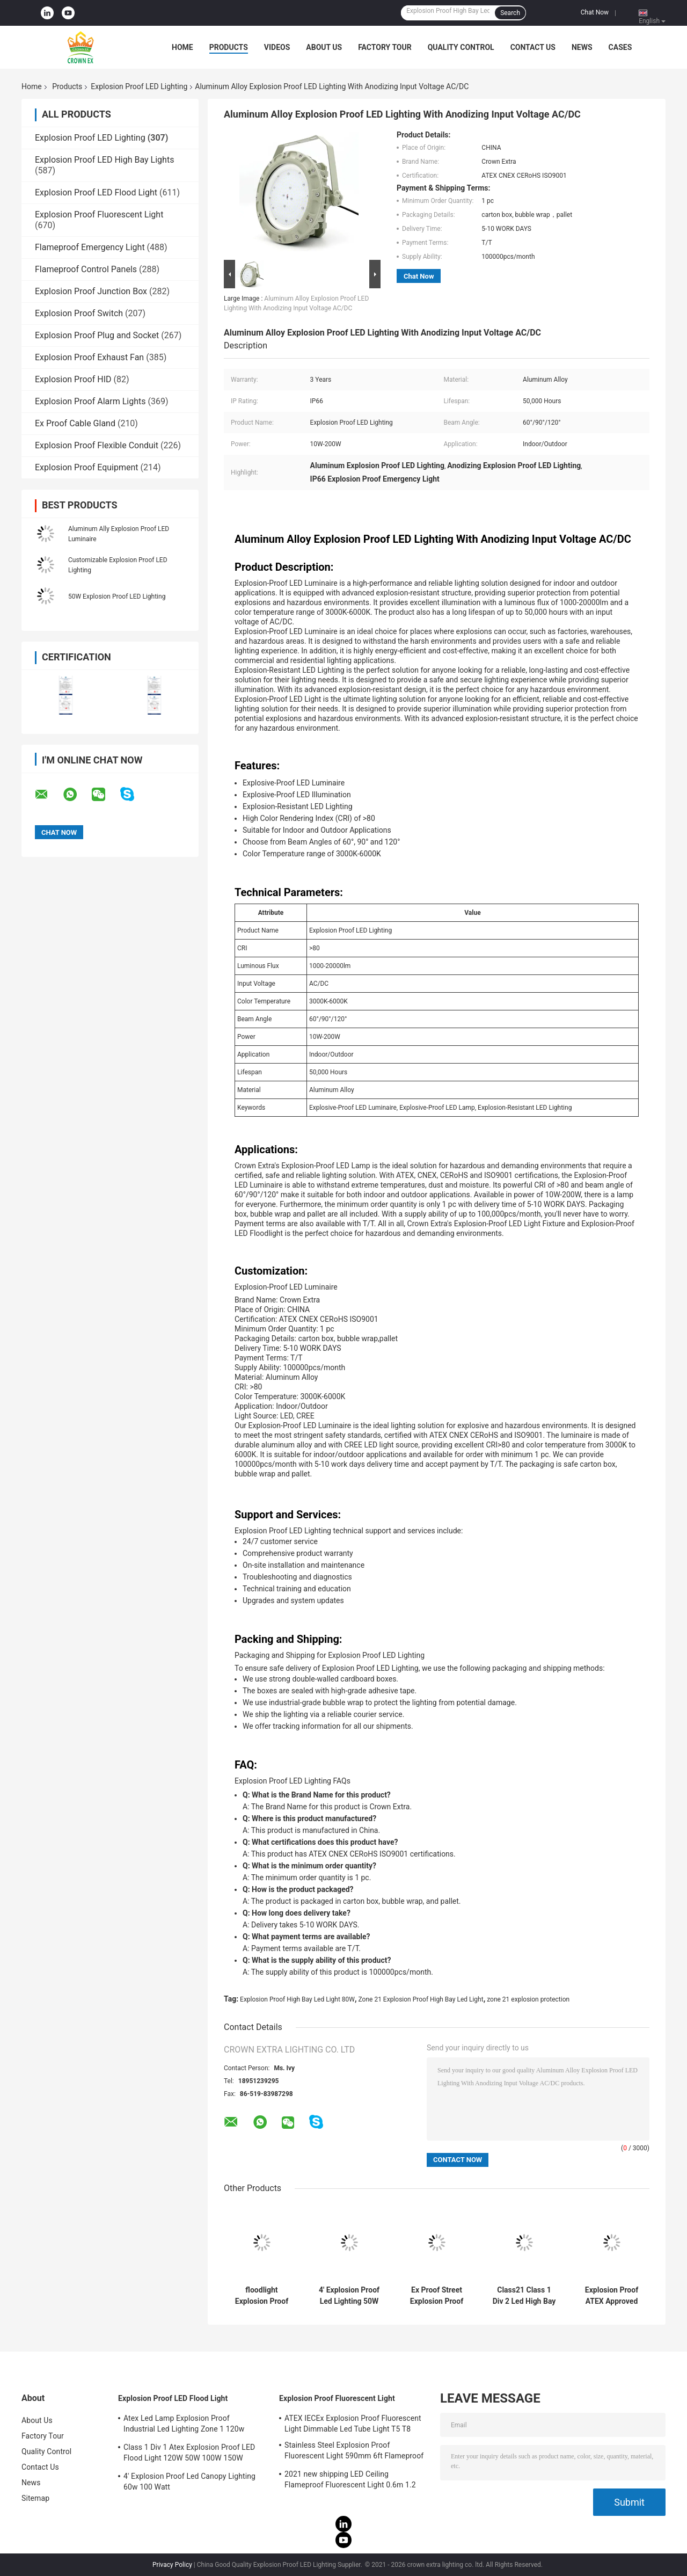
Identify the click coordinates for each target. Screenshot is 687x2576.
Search (510, 13)
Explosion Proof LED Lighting (139, 86)
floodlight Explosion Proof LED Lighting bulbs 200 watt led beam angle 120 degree (261, 2296)
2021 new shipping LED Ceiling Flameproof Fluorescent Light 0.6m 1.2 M (350, 2481)
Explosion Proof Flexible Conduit (96, 445)
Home (182, 47)
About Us (324, 47)
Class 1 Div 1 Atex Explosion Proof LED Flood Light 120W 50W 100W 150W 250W (189, 2454)
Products (228, 47)
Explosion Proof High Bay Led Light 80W (297, 1999)
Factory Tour (385, 47)
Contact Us (533, 47)
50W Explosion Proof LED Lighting (116, 596)
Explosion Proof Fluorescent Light (99, 214)
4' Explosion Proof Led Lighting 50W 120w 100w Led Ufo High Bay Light (349, 2296)
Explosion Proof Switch (79, 313)
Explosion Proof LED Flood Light (96, 192)
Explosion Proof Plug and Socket (97, 335)
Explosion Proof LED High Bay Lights (104, 160)
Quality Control (461, 47)
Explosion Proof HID (73, 379)
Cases (620, 47)
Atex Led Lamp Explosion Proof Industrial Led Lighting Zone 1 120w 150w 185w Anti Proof (183, 2425)
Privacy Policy (172, 2564)
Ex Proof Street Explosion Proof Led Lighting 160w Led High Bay (437, 2296)
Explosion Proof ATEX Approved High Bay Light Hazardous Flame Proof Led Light (611, 2296)
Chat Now (595, 12)
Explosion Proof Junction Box (91, 291)
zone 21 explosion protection (528, 1999)
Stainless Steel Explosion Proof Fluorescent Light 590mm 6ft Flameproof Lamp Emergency (353, 2452)
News (582, 47)
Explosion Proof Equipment (86, 467)
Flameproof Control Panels (86, 269)
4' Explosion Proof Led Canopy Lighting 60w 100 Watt (189, 2481)
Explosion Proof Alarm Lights (90, 401)
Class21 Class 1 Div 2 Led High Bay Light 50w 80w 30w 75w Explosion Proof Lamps (524, 2296)
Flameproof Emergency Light (90, 247)
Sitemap (35, 2498)
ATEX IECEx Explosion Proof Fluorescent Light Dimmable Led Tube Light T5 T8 (352, 2423)
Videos (277, 47)
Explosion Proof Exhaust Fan (89, 357)
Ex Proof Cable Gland (75, 423)
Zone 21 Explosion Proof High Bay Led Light (421, 1999)
